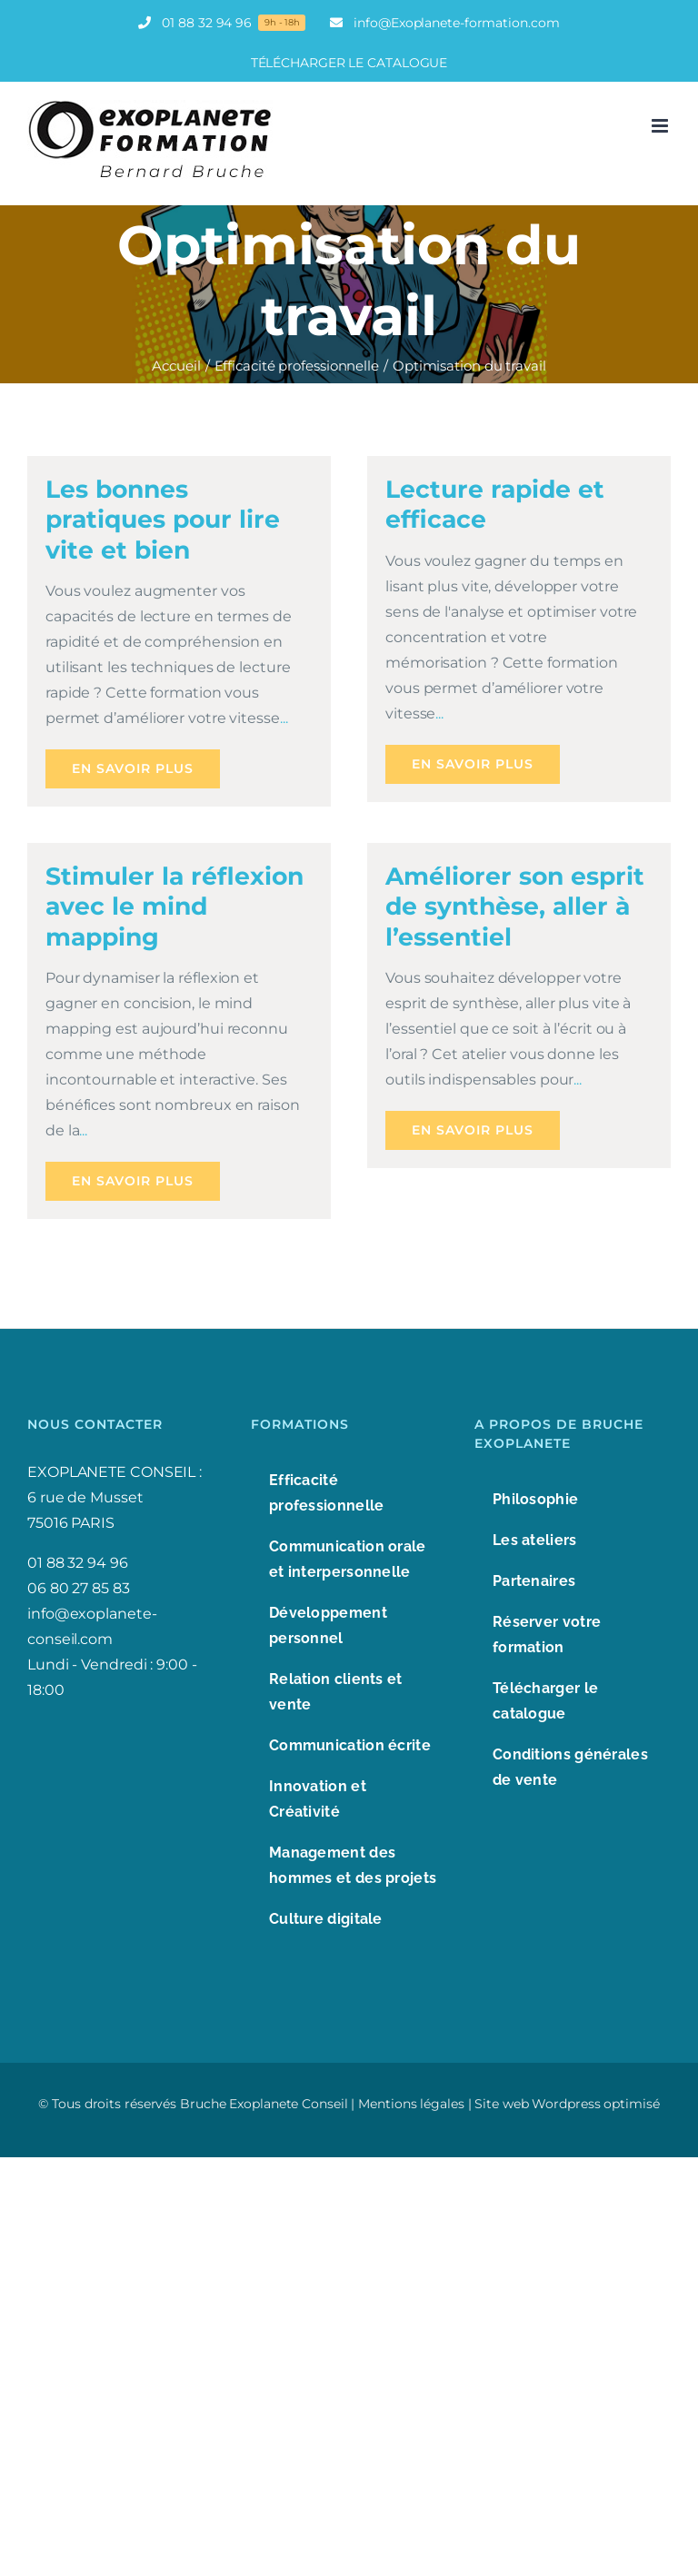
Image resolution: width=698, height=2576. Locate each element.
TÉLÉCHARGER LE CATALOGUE (349, 62)
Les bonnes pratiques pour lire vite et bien (162, 519)
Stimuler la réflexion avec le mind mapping (174, 906)
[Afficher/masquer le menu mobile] (661, 125)
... (284, 718)
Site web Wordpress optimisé (566, 2103)
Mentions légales (411, 2103)
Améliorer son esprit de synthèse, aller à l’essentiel (514, 906)
